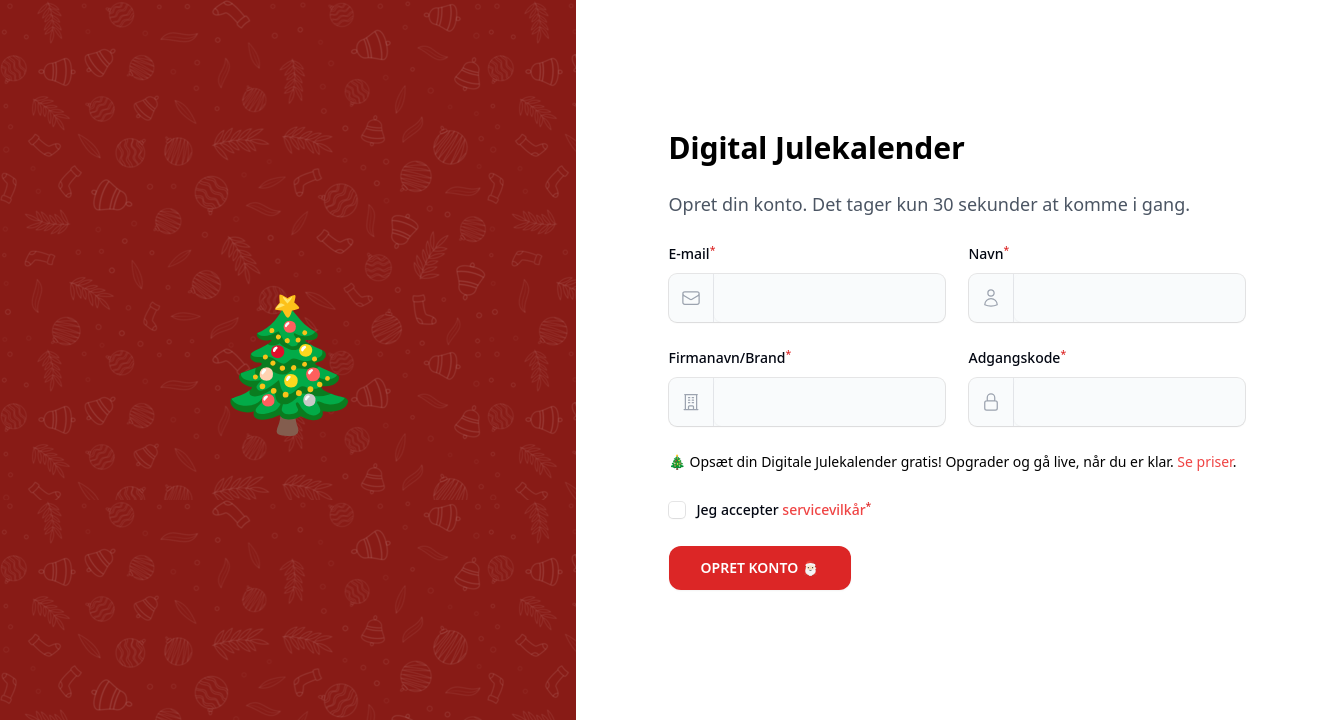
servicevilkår (823, 509)
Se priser (1204, 461)
